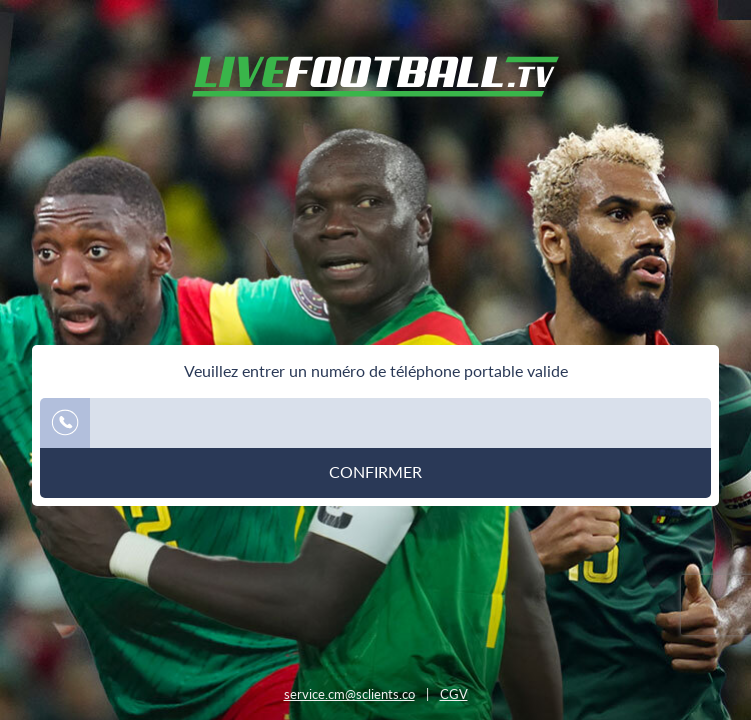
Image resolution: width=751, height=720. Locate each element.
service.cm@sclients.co (349, 694)
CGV (454, 694)
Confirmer (375, 472)
